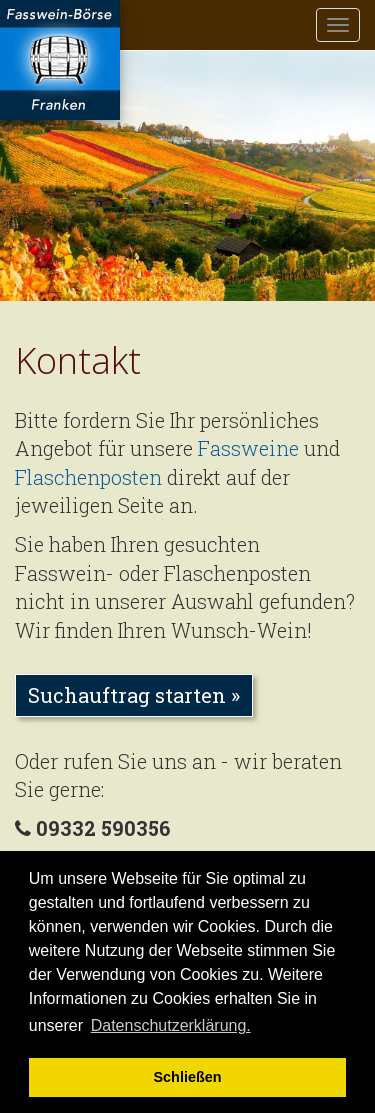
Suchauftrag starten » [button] (134, 695)
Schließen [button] (188, 1077)
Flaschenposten (88, 477)
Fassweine (248, 448)
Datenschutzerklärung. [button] (171, 1025)
